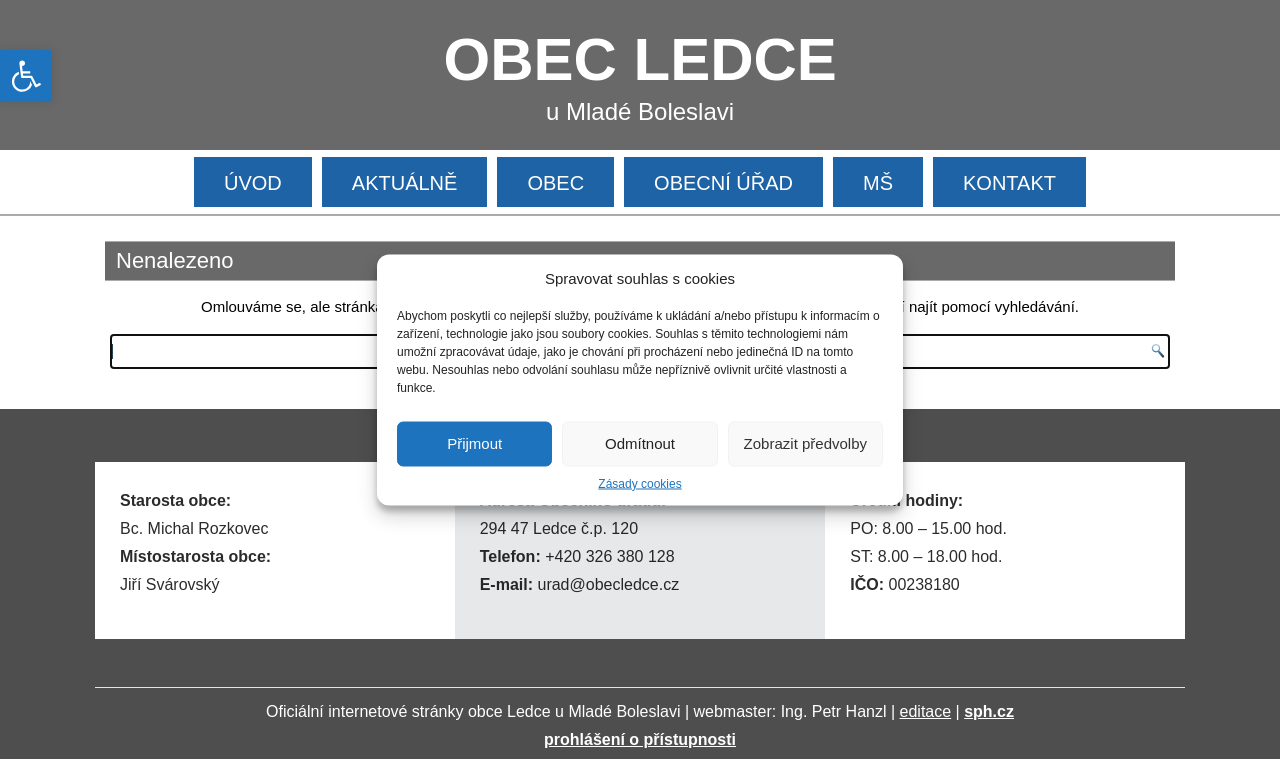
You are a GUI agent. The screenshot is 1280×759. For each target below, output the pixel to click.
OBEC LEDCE (640, 59)
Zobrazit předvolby (805, 443)
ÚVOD (253, 183)
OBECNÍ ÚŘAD (723, 183)
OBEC (555, 183)
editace (926, 711)
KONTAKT (1009, 183)
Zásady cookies (639, 483)
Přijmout (474, 443)
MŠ (878, 183)
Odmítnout (640, 443)
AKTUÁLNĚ (405, 183)
